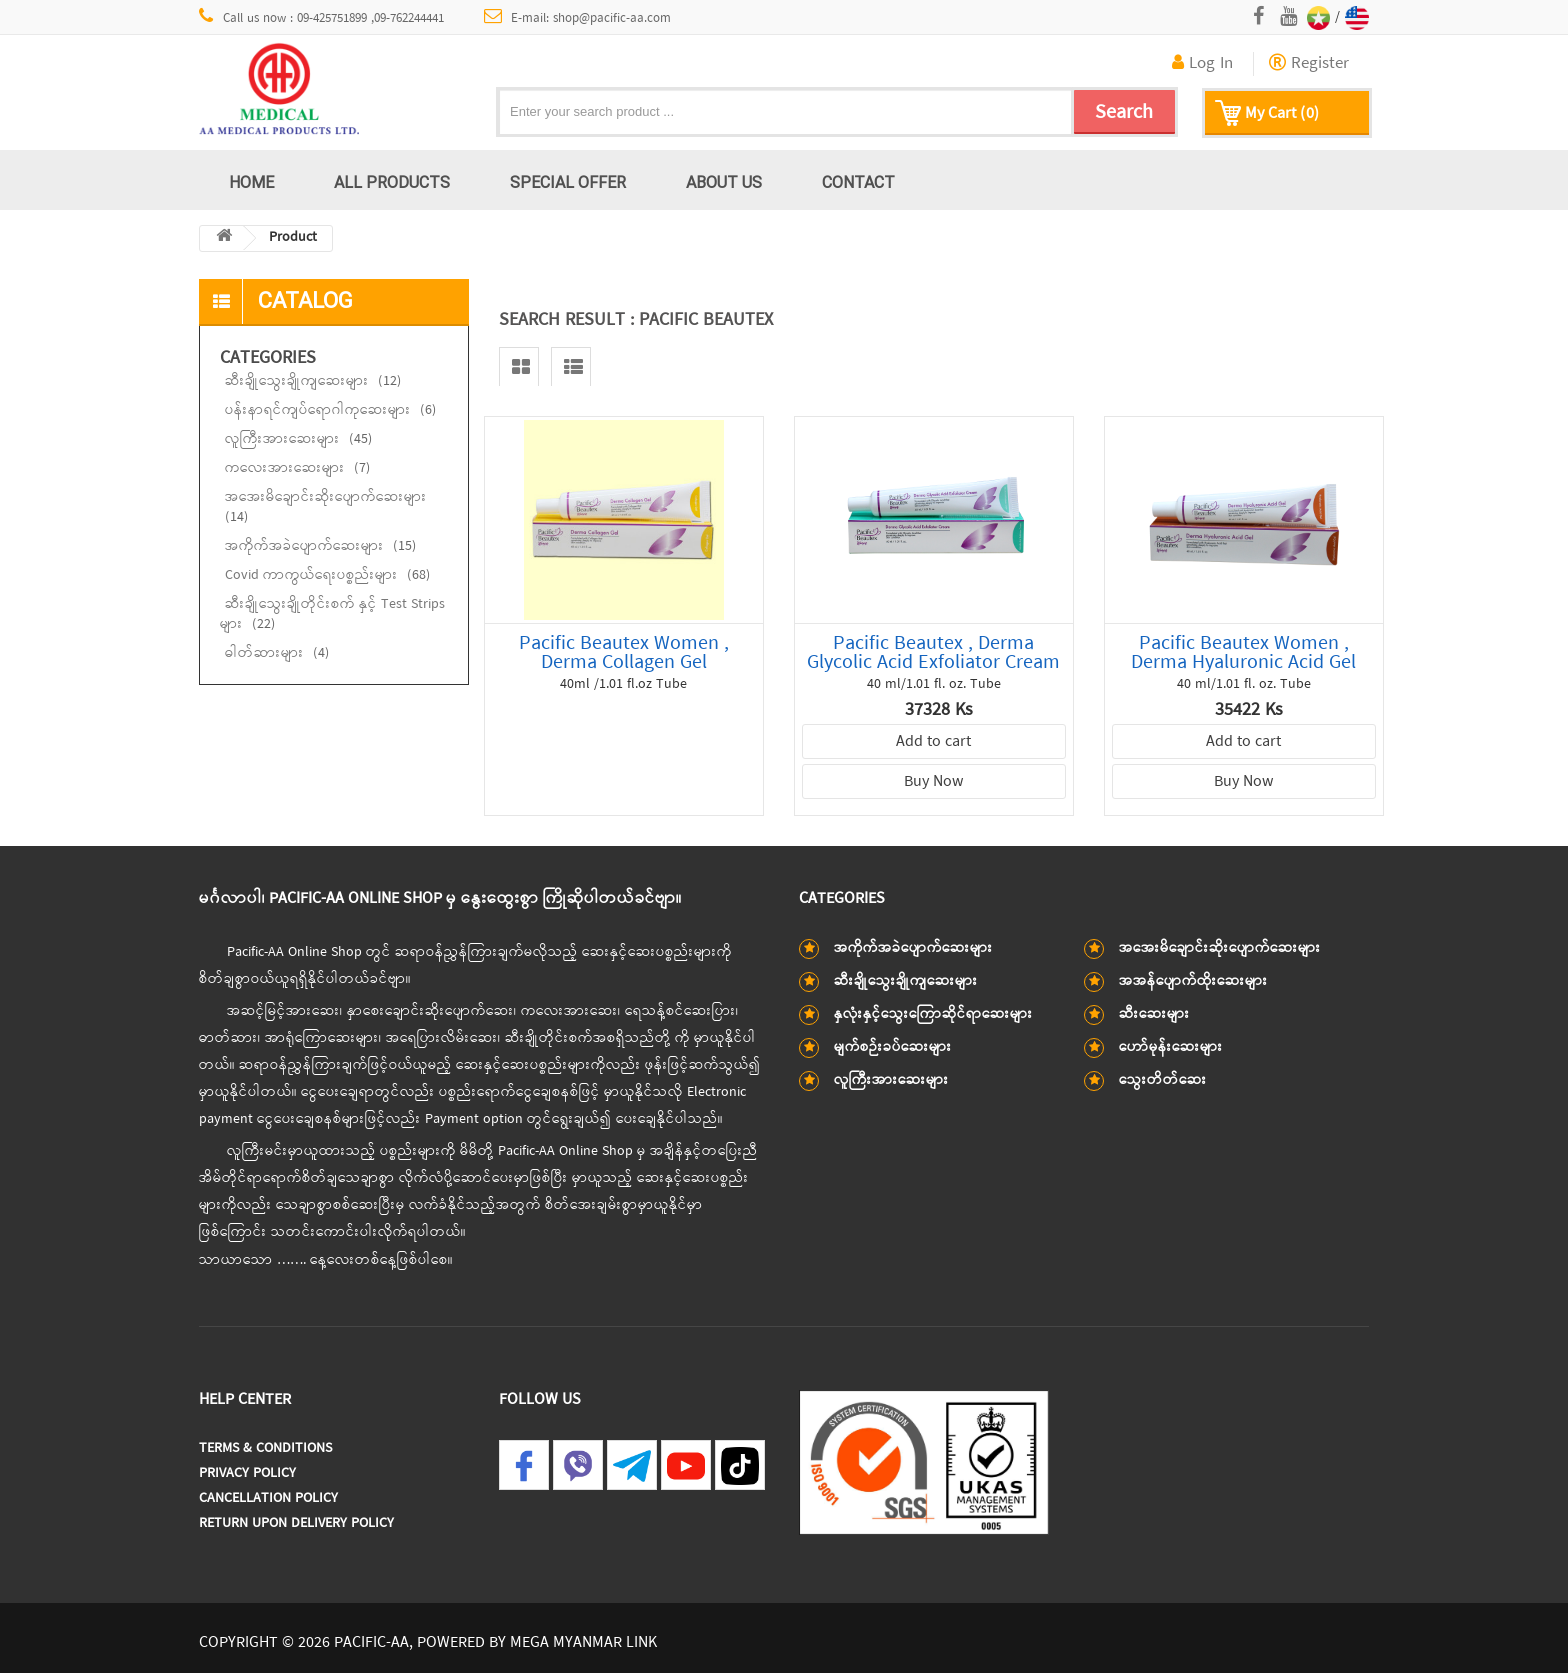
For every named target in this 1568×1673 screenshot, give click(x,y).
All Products (392, 182)
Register (1309, 64)
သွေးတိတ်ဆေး (1163, 1080)
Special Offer (568, 182)
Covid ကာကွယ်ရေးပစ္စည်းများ (327, 575)
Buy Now (933, 782)
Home (251, 182)
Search (1124, 112)
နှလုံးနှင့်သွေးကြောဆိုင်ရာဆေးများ (933, 1014)
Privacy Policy (247, 1473)
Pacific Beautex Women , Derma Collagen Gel (624, 653)
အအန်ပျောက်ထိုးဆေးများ (1193, 981)
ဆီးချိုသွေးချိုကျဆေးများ (313, 381)
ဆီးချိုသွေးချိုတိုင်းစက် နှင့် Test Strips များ (332, 614)
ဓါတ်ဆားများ (277, 653)
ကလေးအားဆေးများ (297, 468)
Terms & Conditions (265, 1448)
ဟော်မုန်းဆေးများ (1171, 1047)
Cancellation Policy (268, 1498)
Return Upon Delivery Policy (296, 1523)
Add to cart (933, 742)
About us (724, 182)
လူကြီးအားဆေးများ (298, 439)
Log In (1202, 64)
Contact (858, 182)
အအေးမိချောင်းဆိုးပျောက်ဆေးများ (326, 507)
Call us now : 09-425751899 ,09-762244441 (321, 18)
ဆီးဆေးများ (1154, 1014)
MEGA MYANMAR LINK (583, 1643)
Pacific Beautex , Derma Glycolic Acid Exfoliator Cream (933, 653)
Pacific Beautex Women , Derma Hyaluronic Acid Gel (1243, 653)
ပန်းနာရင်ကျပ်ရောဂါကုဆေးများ (330, 410)
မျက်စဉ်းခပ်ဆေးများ (893, 1047)
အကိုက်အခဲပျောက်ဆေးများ (320, 546)
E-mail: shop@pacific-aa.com (578, 18)
